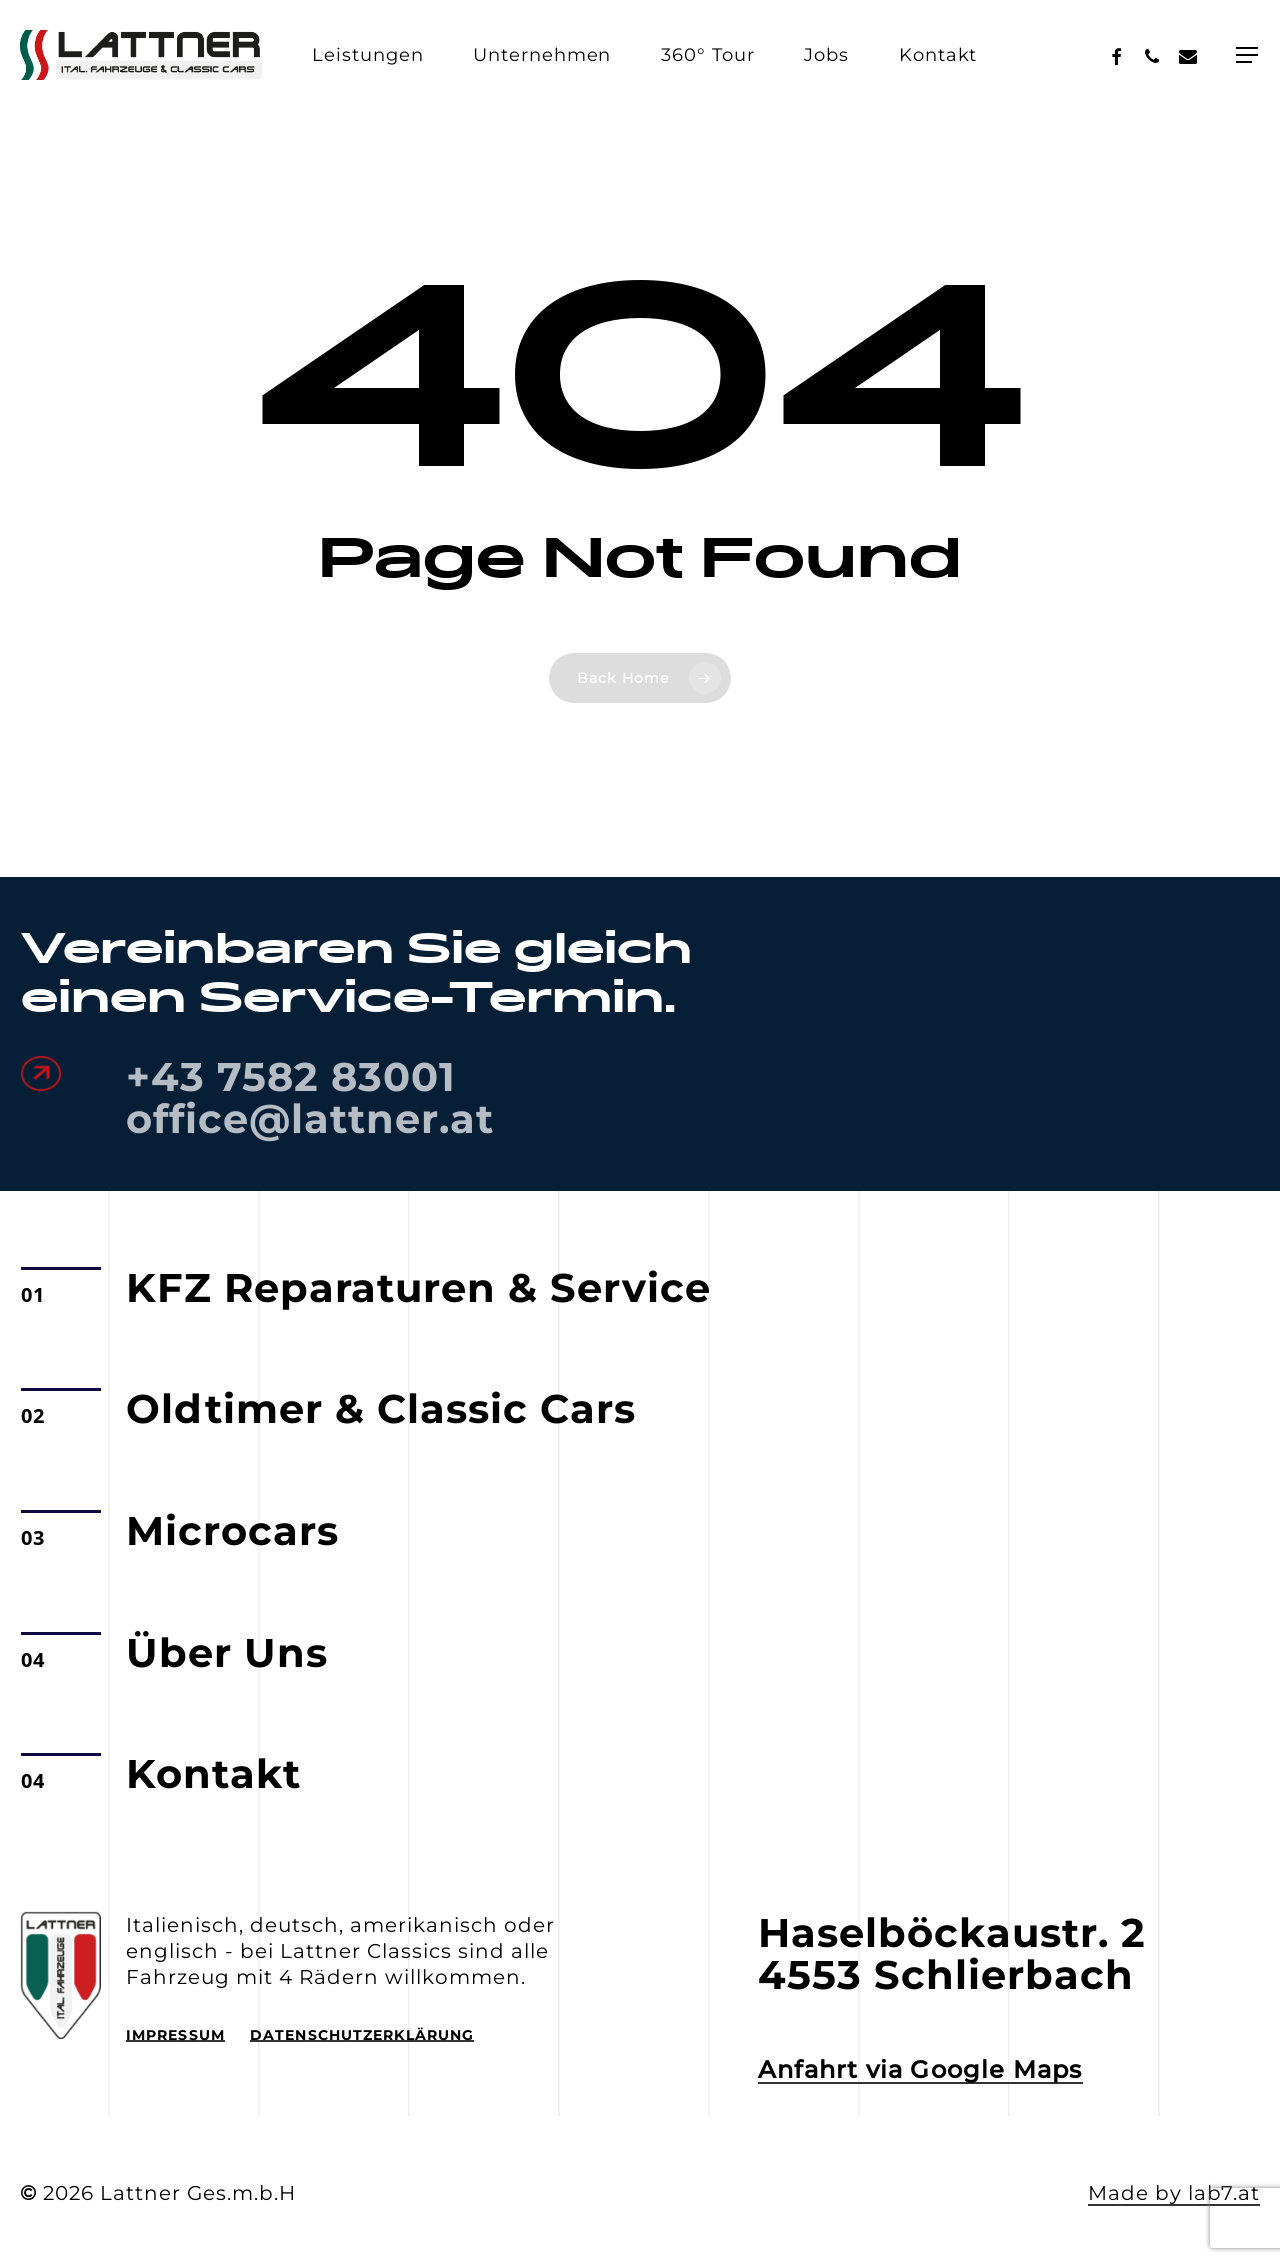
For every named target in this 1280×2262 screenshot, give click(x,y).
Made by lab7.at (1174, 2193)
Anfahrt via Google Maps (920, 2070)
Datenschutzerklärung (362, 2035)
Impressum (175, 2035)
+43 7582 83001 (291, 1076)
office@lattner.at (310, 1118)
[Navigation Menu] (1248, 55)
